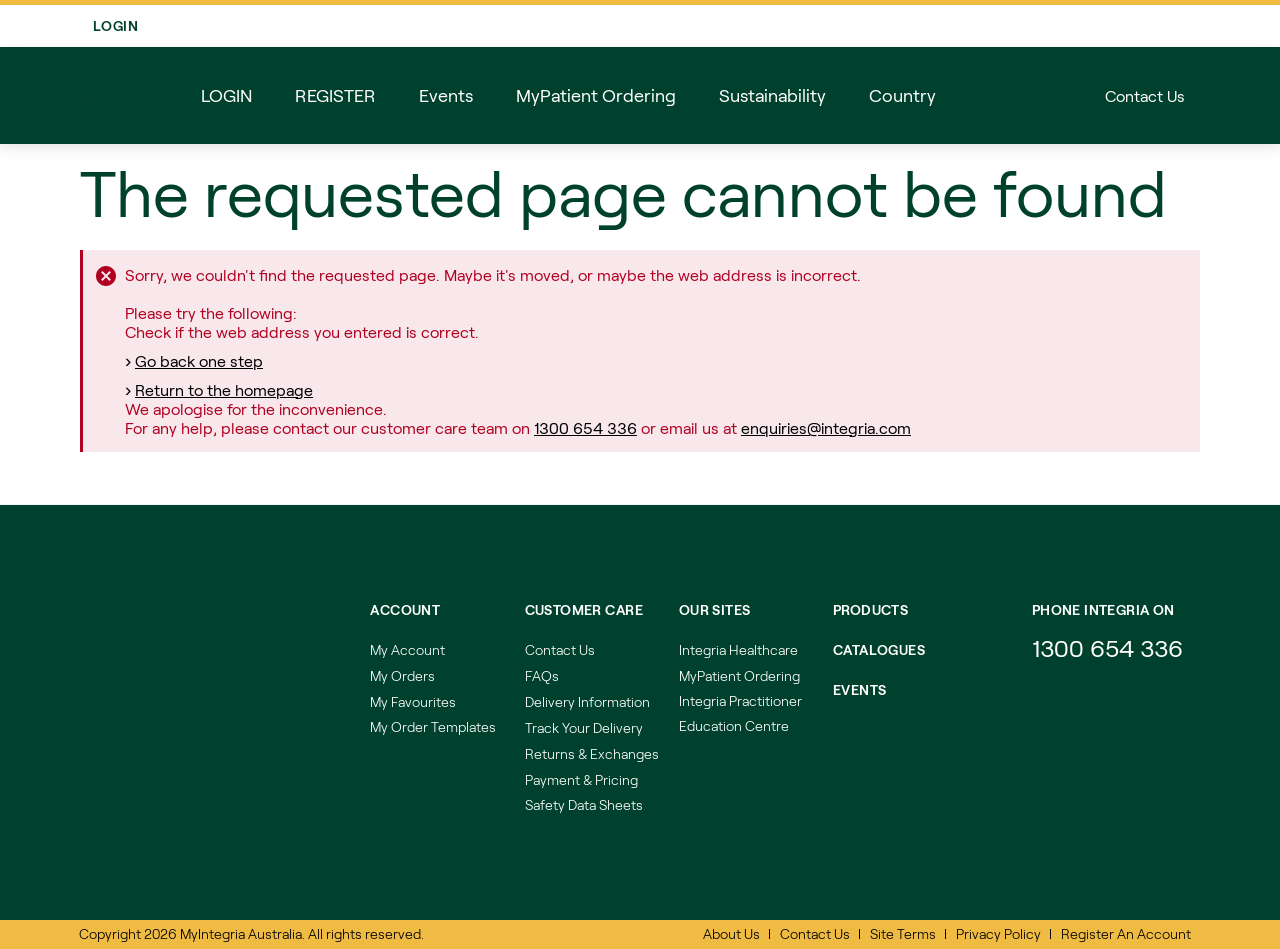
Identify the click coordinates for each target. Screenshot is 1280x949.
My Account (407, 649)
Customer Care (584, 609)
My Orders (402, 675)
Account (405, 609)
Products (870, 609)
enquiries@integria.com (826, 429)
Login (1162, 26)
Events (860, 689)
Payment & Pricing (581, 779)
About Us (731, 933)
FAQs (542, 675)
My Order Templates (433, 726)
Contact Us (1145, 97)
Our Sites (715, 609)
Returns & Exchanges (592, 753)
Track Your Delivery (584, 727)
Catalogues (879, 649)
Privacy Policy (998, 933)
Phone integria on (1103, 609)
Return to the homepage (224, 391)
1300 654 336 (585, 429)
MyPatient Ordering (739, 675)
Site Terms (903, 933)
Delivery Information (587, 701)
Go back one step (199, 362)
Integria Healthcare (738, 649)
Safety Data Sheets (584, 804)
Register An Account (1126, 933)
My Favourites (413, 701)
